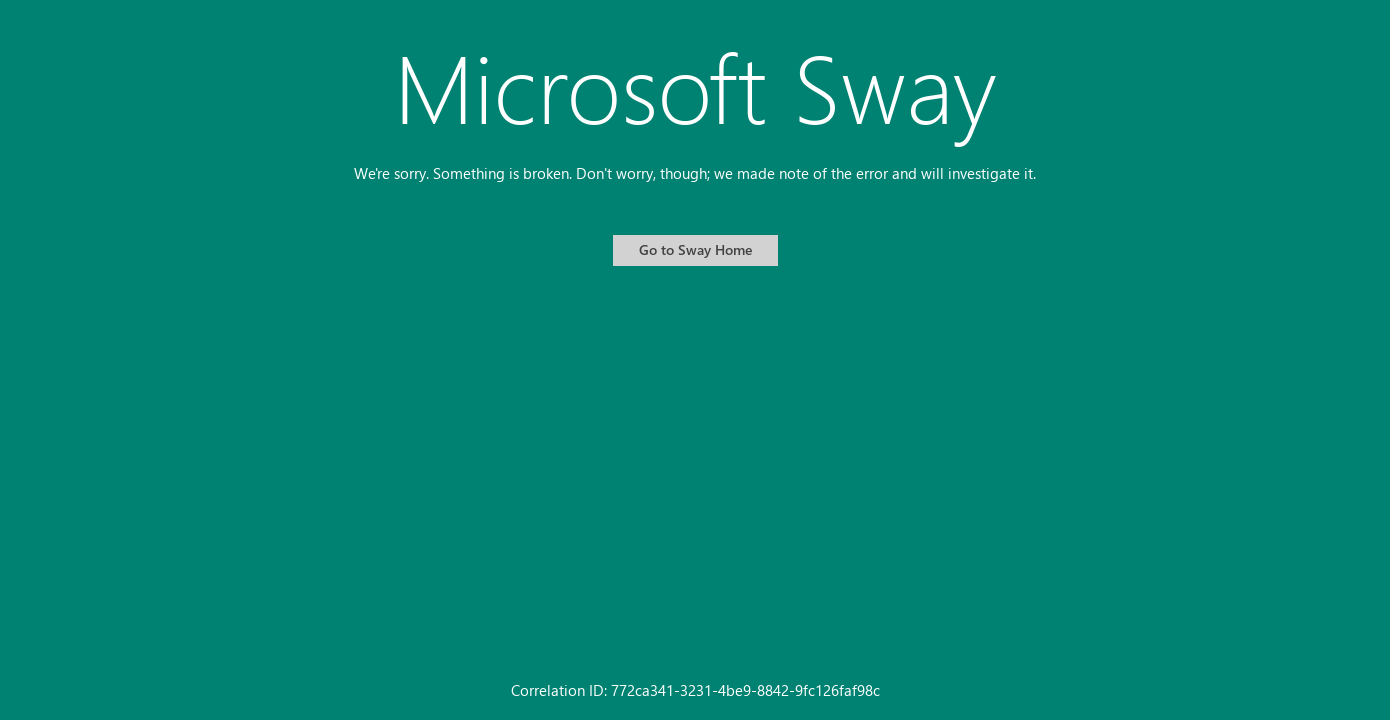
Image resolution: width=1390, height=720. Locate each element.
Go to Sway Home (695, 249)
